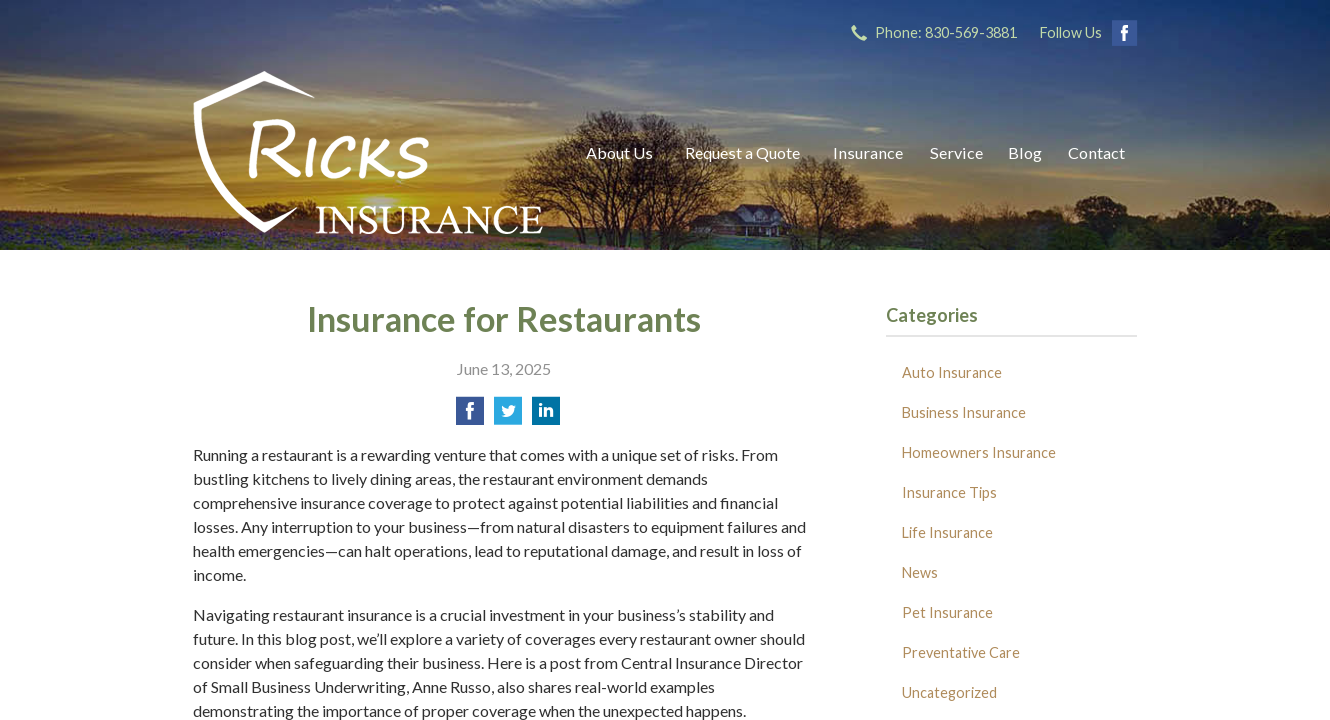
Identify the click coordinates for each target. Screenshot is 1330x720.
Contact (1096, 152)
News (920, 572)
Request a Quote (742, 152)
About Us (619, 152)
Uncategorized (949, 692)
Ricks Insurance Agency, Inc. (368, 152)
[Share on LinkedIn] (546, 416)
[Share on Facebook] (470, 416)
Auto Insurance (952, 372)
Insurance (868, 152)
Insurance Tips (949, 492)
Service (956, 152)
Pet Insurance (947, 612)
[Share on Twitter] (508, 416)
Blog (1025, 152)
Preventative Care (961, 652)
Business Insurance (964, 412)
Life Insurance (947, 532)
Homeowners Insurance (979, 452)
